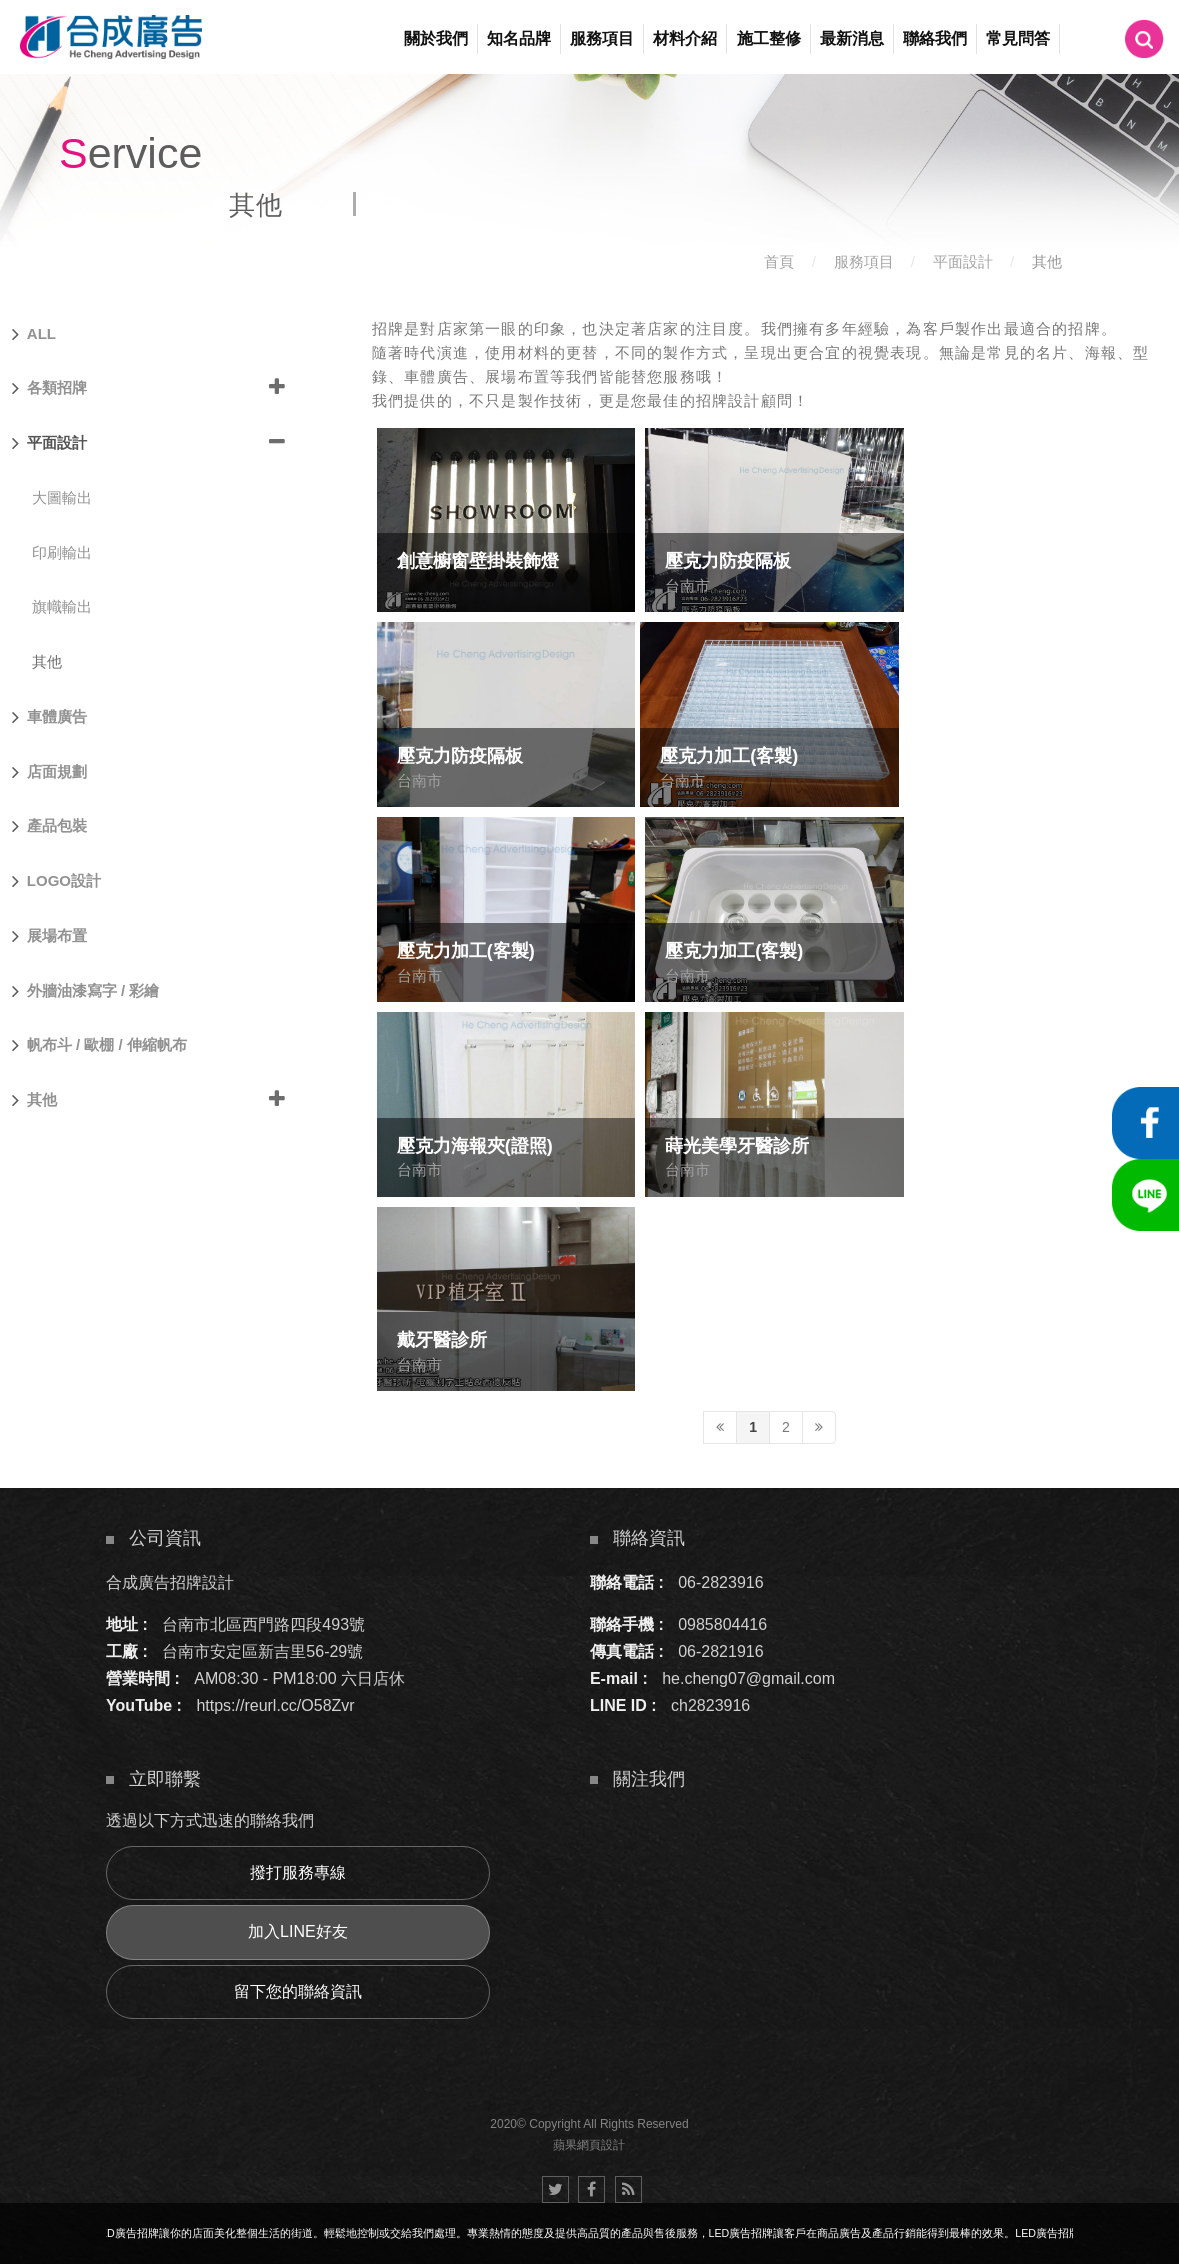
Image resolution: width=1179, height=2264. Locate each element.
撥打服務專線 (298, 1872)
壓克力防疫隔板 (728, 561)
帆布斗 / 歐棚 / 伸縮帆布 (99, 1045)
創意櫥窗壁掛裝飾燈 (478, 561)
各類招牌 (49, 388)
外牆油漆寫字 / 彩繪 (86, 991)
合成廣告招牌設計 (170, 1582)
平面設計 (963, 261)
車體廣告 (49, 717)
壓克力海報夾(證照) (475, 1146)
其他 (1047, 261)
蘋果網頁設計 (589, 2145)
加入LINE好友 (298, 1931)
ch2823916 (710, 1705)
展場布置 (49, 936)
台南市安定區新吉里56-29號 (262, 1651)
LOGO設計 (56, 881)
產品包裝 (49, 826)
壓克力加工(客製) (729, 756)
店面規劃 (49, 772)
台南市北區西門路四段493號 (263, 1624)
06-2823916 (720, 1582)
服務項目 (864, 261)
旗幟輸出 (62, 606)
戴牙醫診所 (442, 1340)
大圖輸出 (62, 497)
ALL (34, 334)
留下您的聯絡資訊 (298, 1991)
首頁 (779, 261)
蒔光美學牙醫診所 (737, 1146)
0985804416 (722, 1624)
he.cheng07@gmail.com (748, 1678)
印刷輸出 (62, 552)
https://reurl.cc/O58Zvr (275, 1705)
